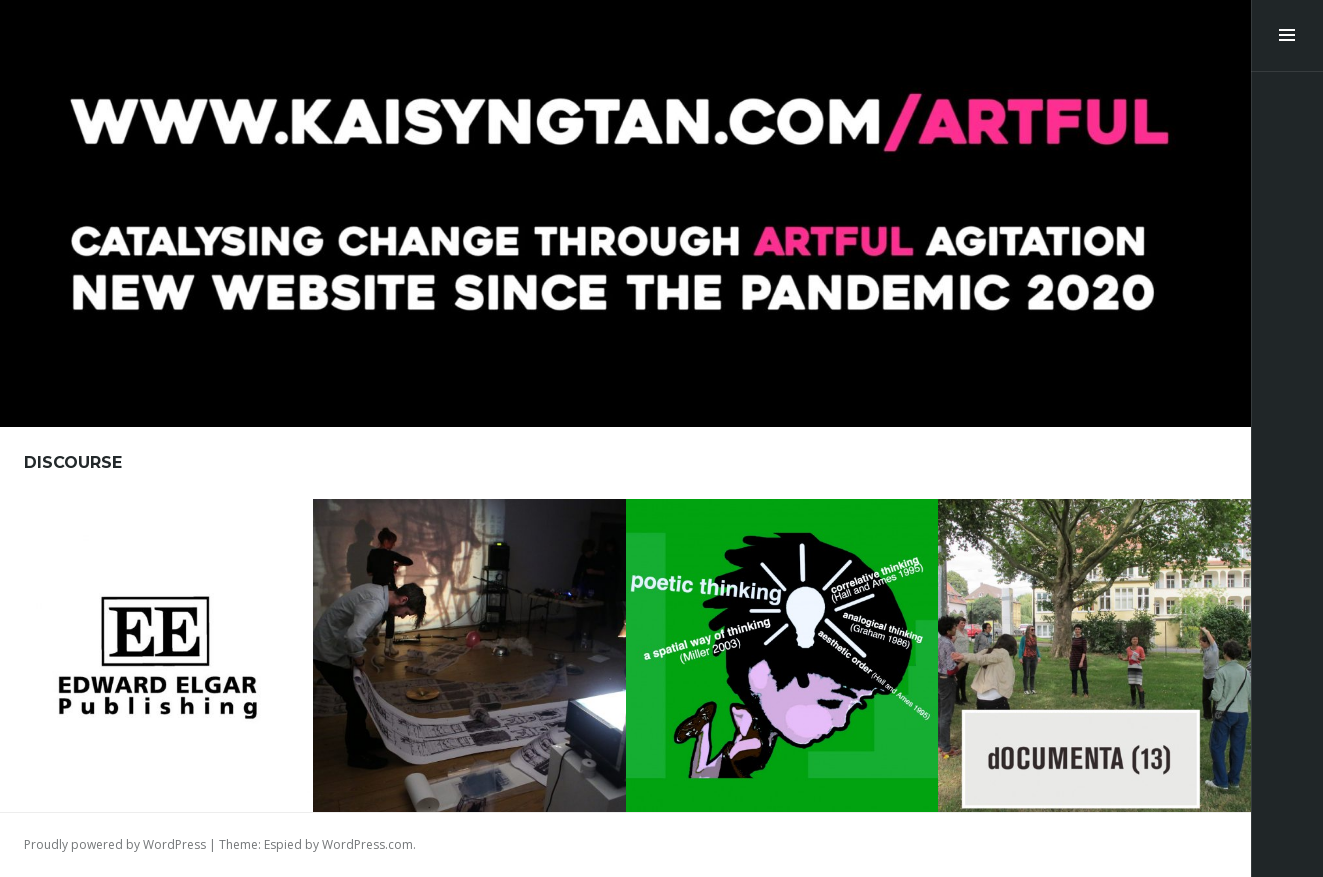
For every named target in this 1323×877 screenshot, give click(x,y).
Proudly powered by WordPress (115, 844)
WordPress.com (367, 844)
